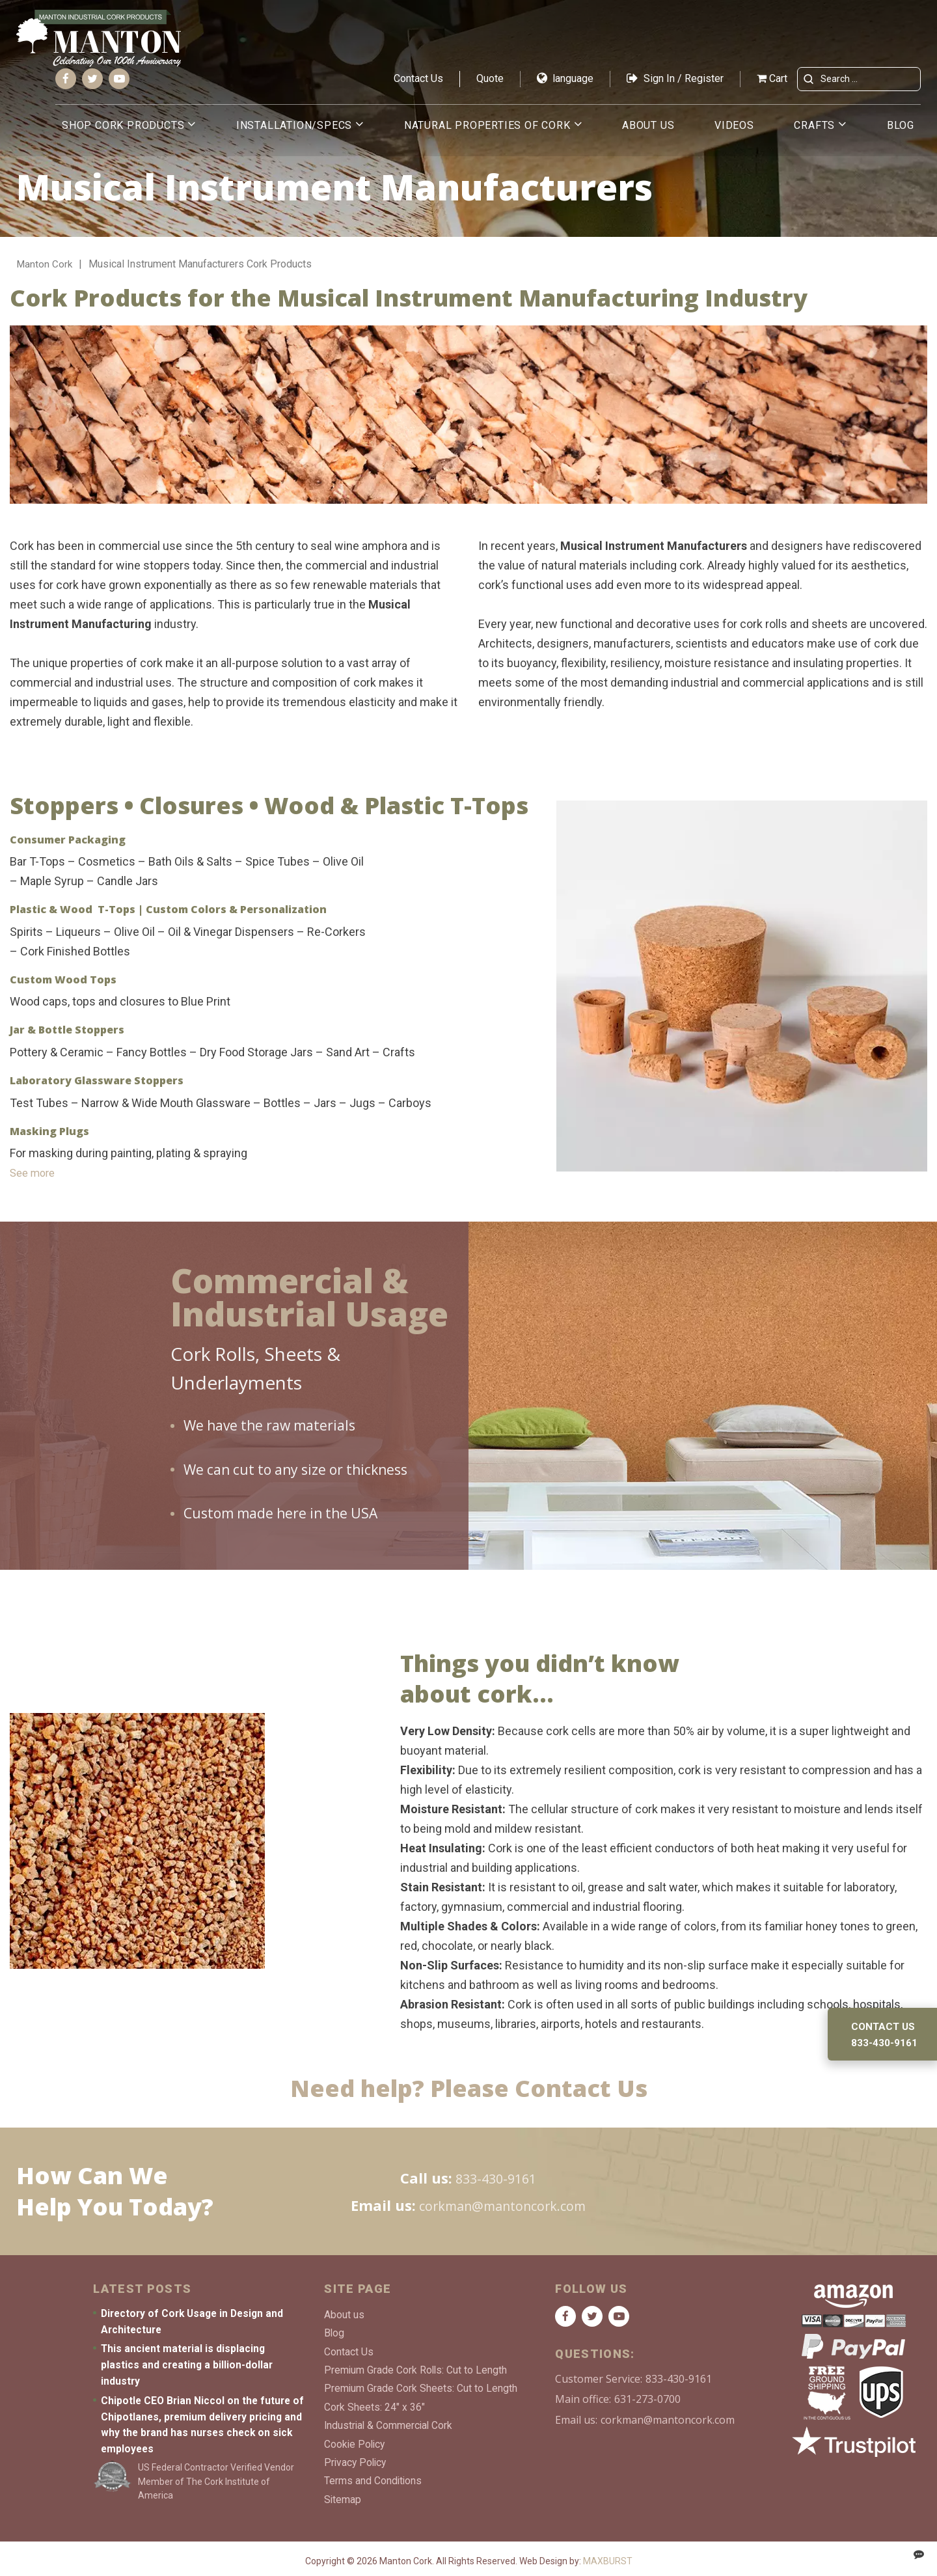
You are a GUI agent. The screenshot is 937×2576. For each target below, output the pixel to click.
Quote (490, 84)
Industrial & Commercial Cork (389, 2421)
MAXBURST (607, 2555)
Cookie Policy (355, 2438)
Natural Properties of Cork (487, 131)
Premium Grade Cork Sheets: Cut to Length (421, 2385)
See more (35, 1172)
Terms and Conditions (373, 2474)
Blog (900, 131)
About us (648, 131)
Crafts (814, 131)
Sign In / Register (675, 84)
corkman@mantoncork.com (502, 2205)
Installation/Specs (294, 131)
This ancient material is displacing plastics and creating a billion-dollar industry (188, 2365)
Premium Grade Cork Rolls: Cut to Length (416, 2368)
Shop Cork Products (123, 131)
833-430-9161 (496, 2178)
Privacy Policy (356, 2456)
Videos (734, 131)
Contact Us (418, 84)
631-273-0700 (647, 2399)
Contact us (884, 2026)
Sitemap (343, 2492)
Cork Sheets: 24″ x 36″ (374, 2403)
